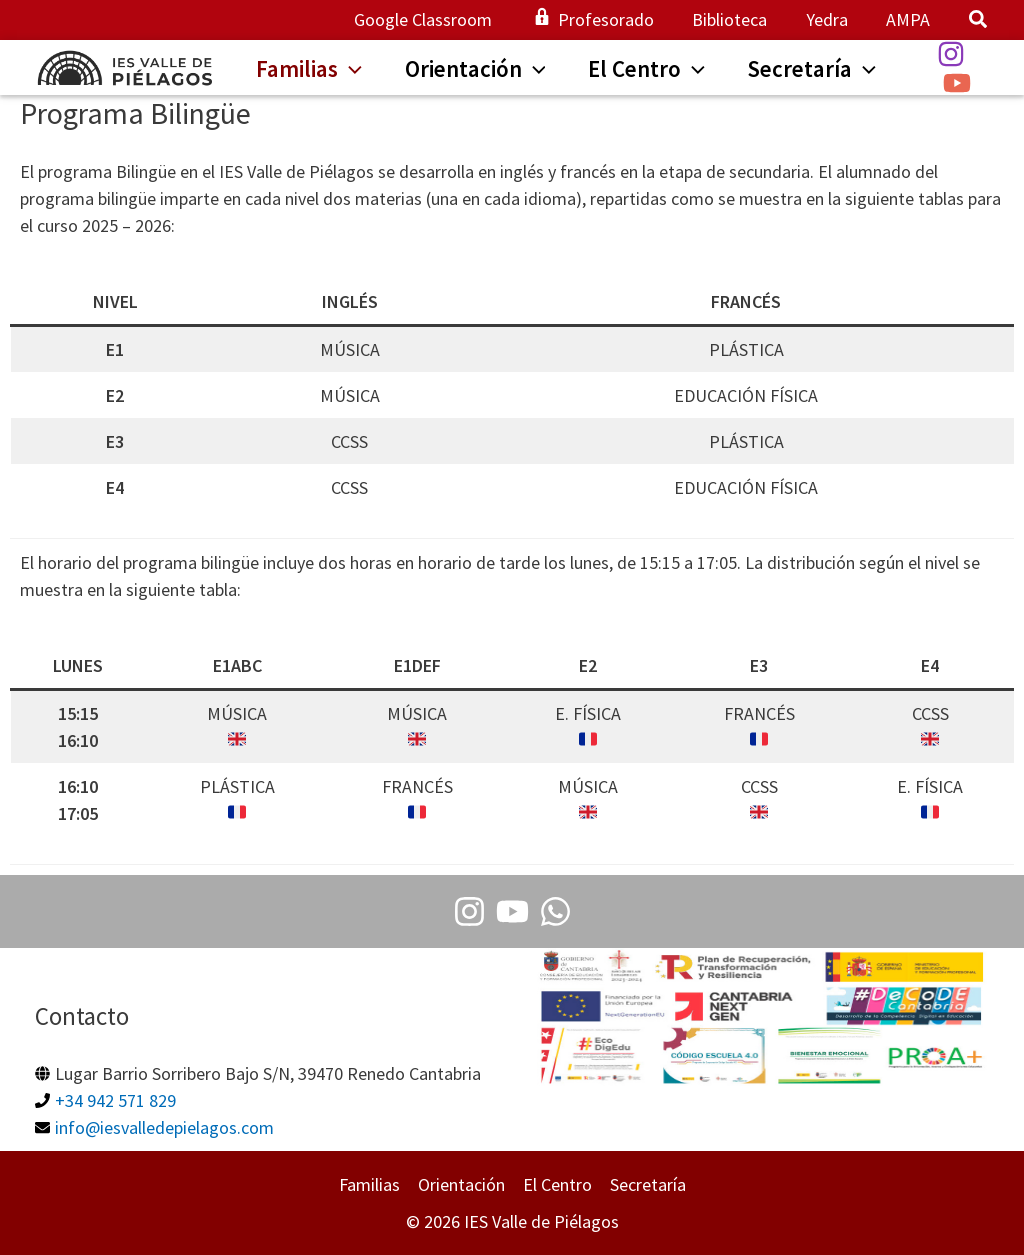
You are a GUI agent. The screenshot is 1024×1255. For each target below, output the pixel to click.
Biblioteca (735, 19)
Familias (369, 1184)
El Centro (557, 1184)
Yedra (830, 19)
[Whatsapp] (555, 911)
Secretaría (648, 1184)
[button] (979, 21)
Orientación (461, 1184)
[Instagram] (965, 54)
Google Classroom (434, 19)
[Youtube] (512, 911)
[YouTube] (971, 83)
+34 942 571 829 (115, 1100)
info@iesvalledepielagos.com (164, 1127)
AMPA (909, 19)
